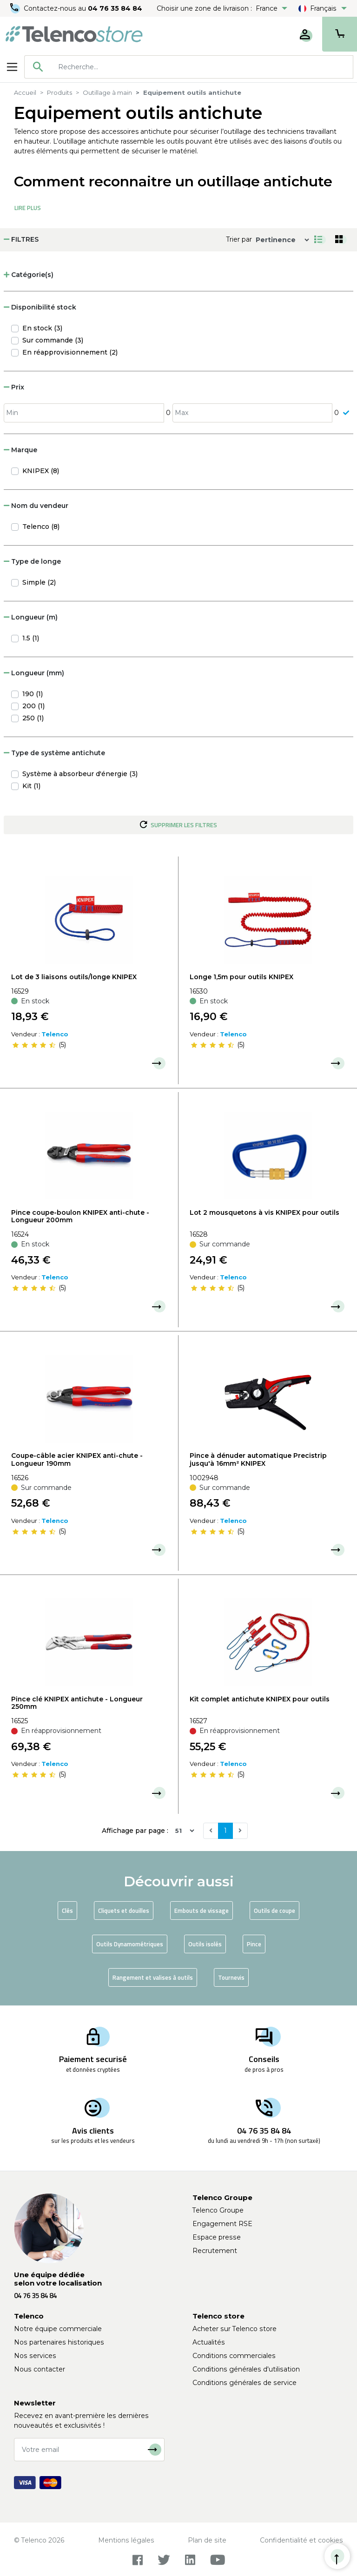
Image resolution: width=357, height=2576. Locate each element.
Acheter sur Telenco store (234, 2329)
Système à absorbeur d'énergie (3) (80, 774)
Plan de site (207, 2540)
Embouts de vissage (201, 1910)
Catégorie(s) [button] (28, 274)
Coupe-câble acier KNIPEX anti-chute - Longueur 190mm (77, 1459)
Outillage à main (107, 92)
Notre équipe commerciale (58, 2329)
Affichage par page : (135, 1830)
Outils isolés (205, 1944)
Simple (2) (39, 582)
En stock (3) (42, 328)
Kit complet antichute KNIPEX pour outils (260, 1699)
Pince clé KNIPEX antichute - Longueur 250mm (77, 1703)
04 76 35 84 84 (116, 8)
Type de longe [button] (32, 561)
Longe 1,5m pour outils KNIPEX (241, 977)
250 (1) (33, 718)
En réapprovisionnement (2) (70, 352)
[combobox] (188, 67)
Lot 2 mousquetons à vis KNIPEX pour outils (264, 1212)
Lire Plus (27, 207)
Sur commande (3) (52, 340)
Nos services (35, 2356)
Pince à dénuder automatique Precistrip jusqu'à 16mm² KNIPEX (258, 1459)
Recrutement (214, 2251)
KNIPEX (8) (40, 471)
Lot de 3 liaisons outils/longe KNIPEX (74, 977)
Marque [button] (20, 450)
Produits (59, 92)
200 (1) (33, 706)
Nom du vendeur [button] (36, 505)
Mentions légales (126, 2540)
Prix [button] (14, 387)
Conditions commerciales (234, 2356)
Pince (254, 1944)
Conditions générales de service (244, 2382)
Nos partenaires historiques (59, 2342)
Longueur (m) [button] (31, 617)
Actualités (208, 2342)
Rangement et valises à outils (152, 1977)
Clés (67, 1910)
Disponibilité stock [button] (40, 307)
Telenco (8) (41, 526)
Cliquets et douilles (123, 1910)
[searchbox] (202, 67)
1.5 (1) (30, 638)
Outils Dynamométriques (129, 1944)
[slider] (34, 1045)
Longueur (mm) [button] (34, 673)
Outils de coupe (274, 1910)
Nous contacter (39, 2369)
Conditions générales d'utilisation (246, 2369)
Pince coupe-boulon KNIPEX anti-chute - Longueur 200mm (80, 1216)
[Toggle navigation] (12, 67)
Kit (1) (31, 786)
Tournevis (231, 1977)
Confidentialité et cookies (301, 2540)
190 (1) (32, 694)
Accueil (25, 92)
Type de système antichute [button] (54, 753)
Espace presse (216, 2237)
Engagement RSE (222, 2224)
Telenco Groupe (218, 2210)
